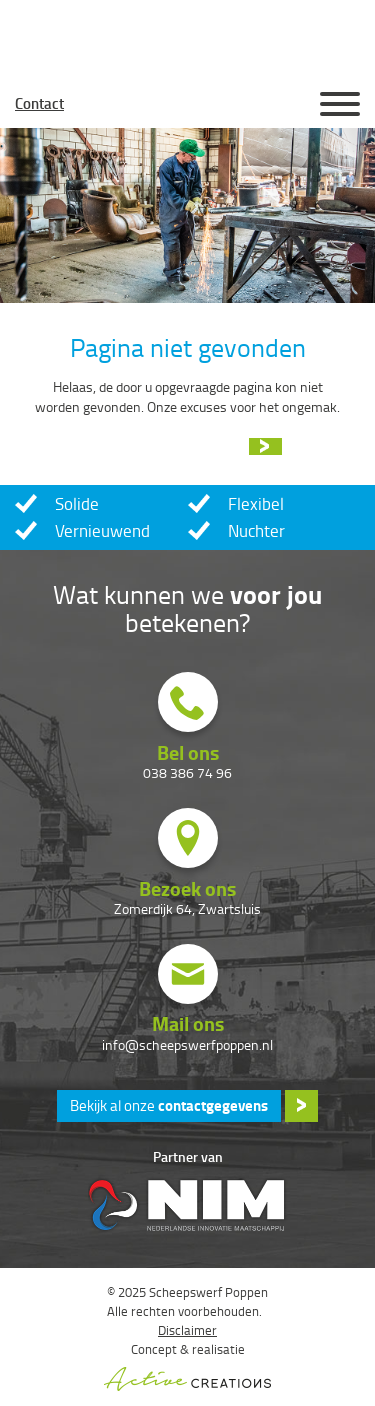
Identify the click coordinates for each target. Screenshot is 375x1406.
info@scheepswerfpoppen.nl (187, 1044)
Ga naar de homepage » (169, 446)
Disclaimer (187, 1330)
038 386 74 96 (187, 772)
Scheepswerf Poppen (188, 40)
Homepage (188, 104)
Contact (39, 103)
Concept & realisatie (187, 1365)
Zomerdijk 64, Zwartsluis (187, 908)
